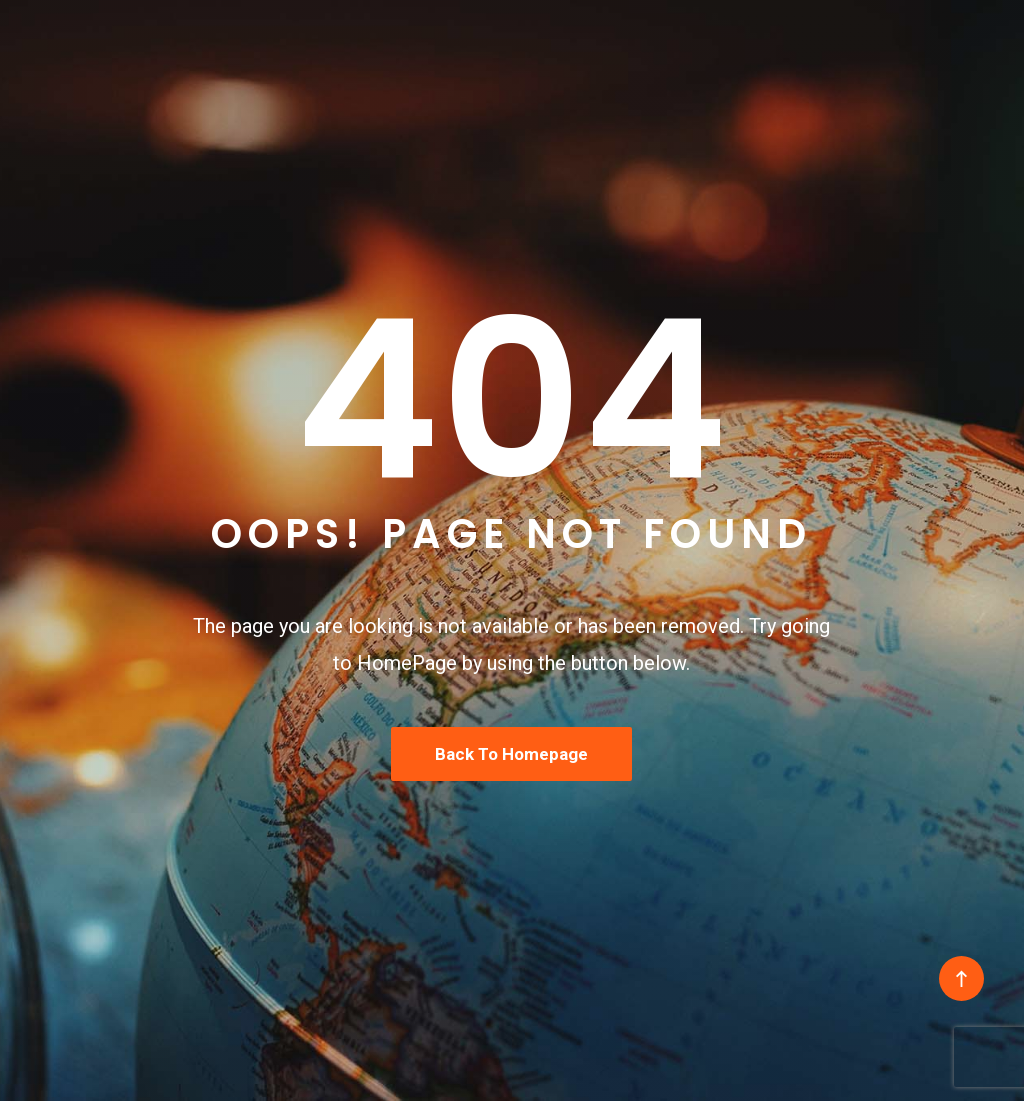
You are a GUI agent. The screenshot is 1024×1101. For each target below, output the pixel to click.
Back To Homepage (511, 754)
